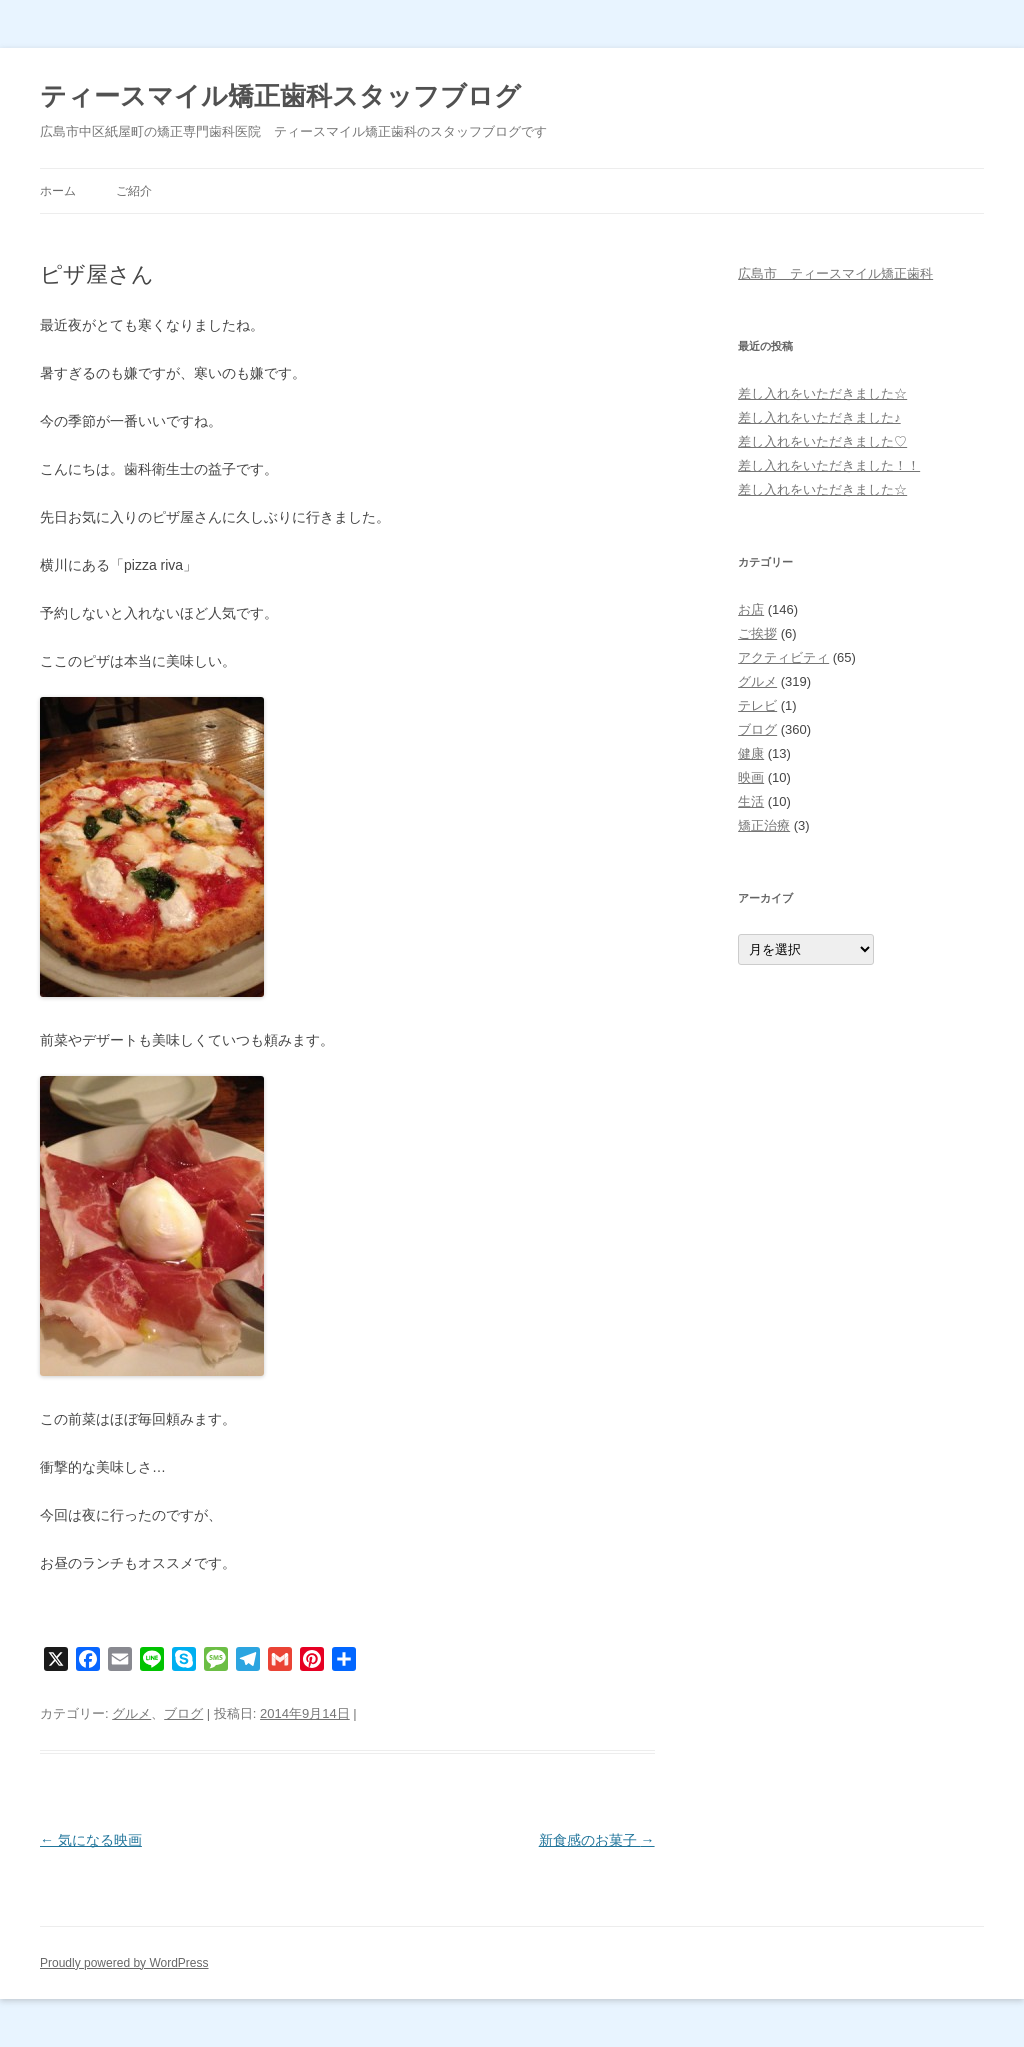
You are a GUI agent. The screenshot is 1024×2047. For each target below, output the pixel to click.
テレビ (757, 705)
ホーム (58, 191)
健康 (751, 753)
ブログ (183, 1713)
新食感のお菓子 (597, 1840)
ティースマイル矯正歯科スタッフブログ (280, 96)
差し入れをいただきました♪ (819, 417)
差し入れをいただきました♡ (822, 441)
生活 (751, 801)
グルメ (131, 1713)
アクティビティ (783, 657)
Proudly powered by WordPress (124, 1963)
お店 (751, 609)
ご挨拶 (757, 633)
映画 (751, 777)
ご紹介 (134, 191)
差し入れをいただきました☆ (822, 393)
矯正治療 (764, 825)
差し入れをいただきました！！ (829, 465)
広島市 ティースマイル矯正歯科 (835, 273)
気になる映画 (91, 1840)
